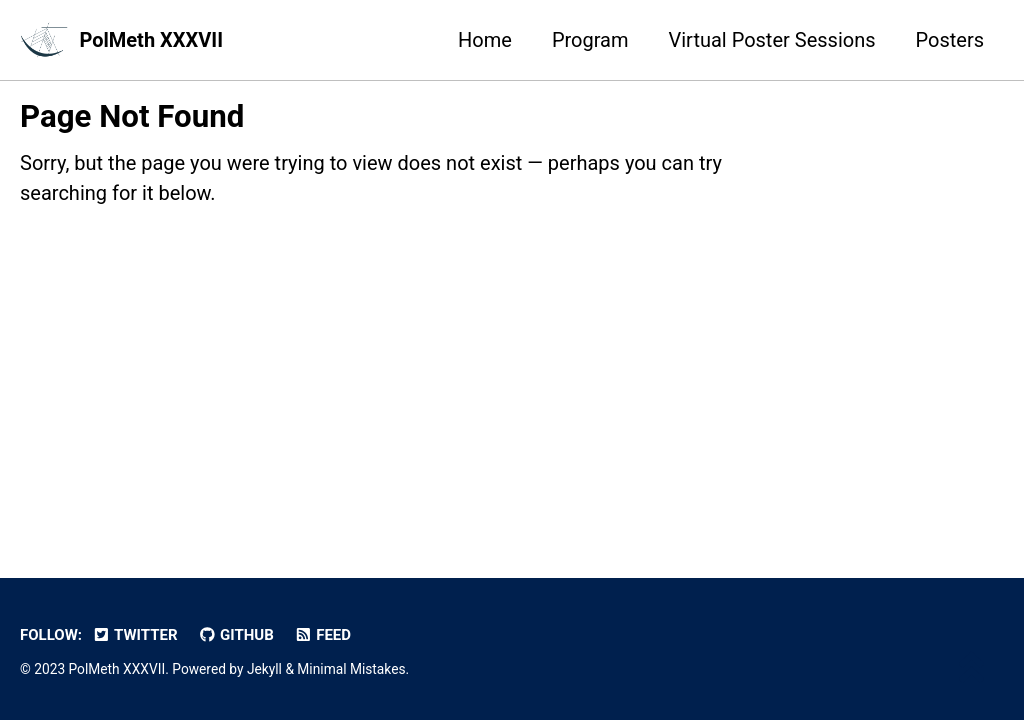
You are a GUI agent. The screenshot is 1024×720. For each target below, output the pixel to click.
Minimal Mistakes (351, 669)
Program (590, 40)
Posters (950, 40)
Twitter (135, 635)
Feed (322, 635)
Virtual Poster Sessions (772, 40)
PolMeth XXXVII (151, 40)
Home (485, 40)
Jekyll (264, 669)
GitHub (236, 635)
